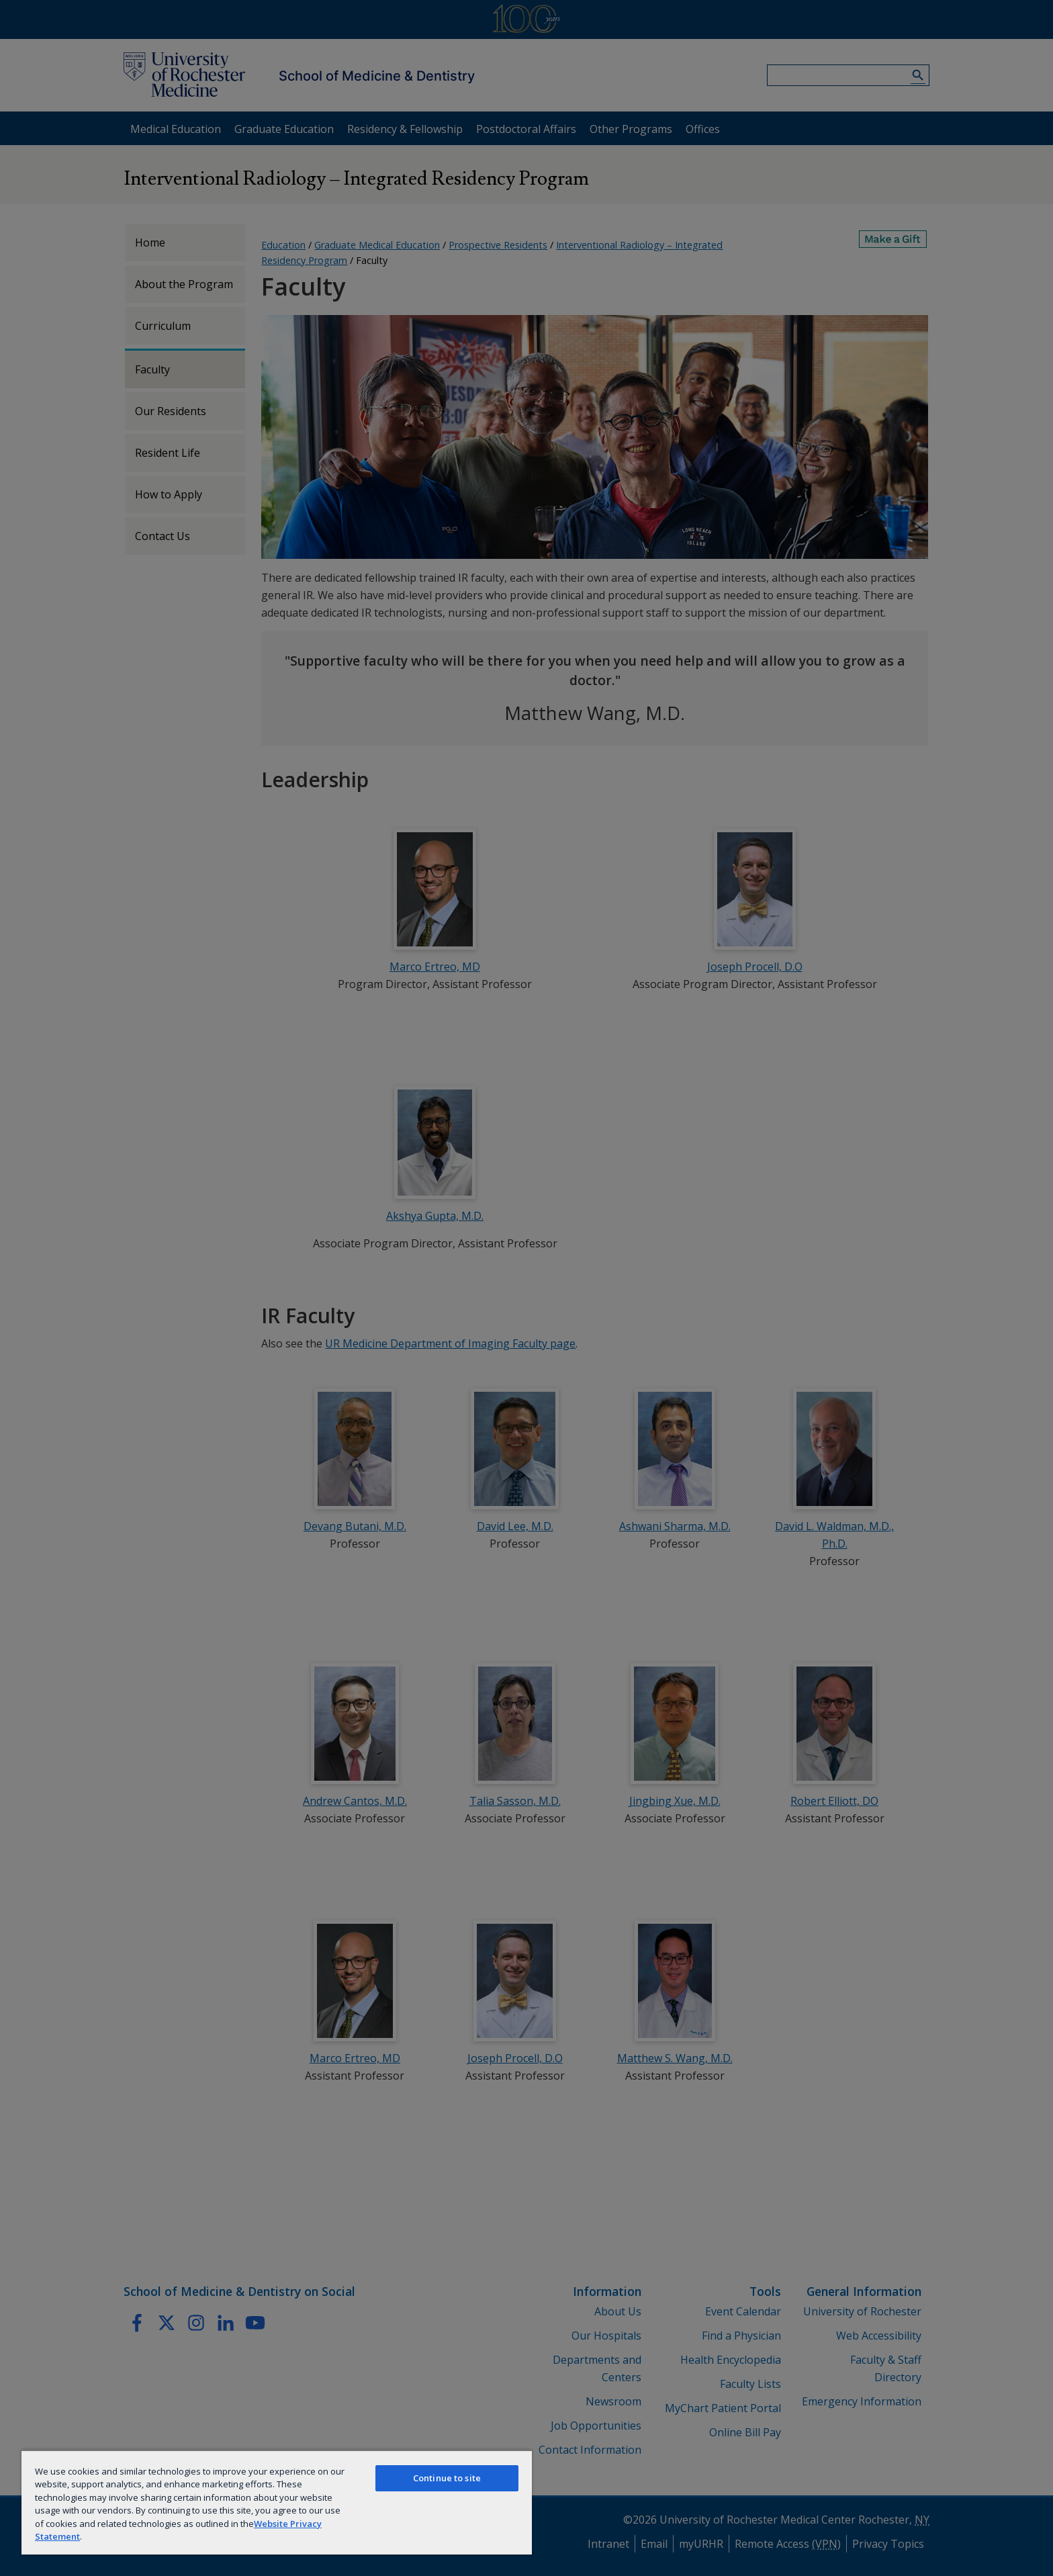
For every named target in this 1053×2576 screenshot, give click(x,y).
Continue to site (447, 2478)
